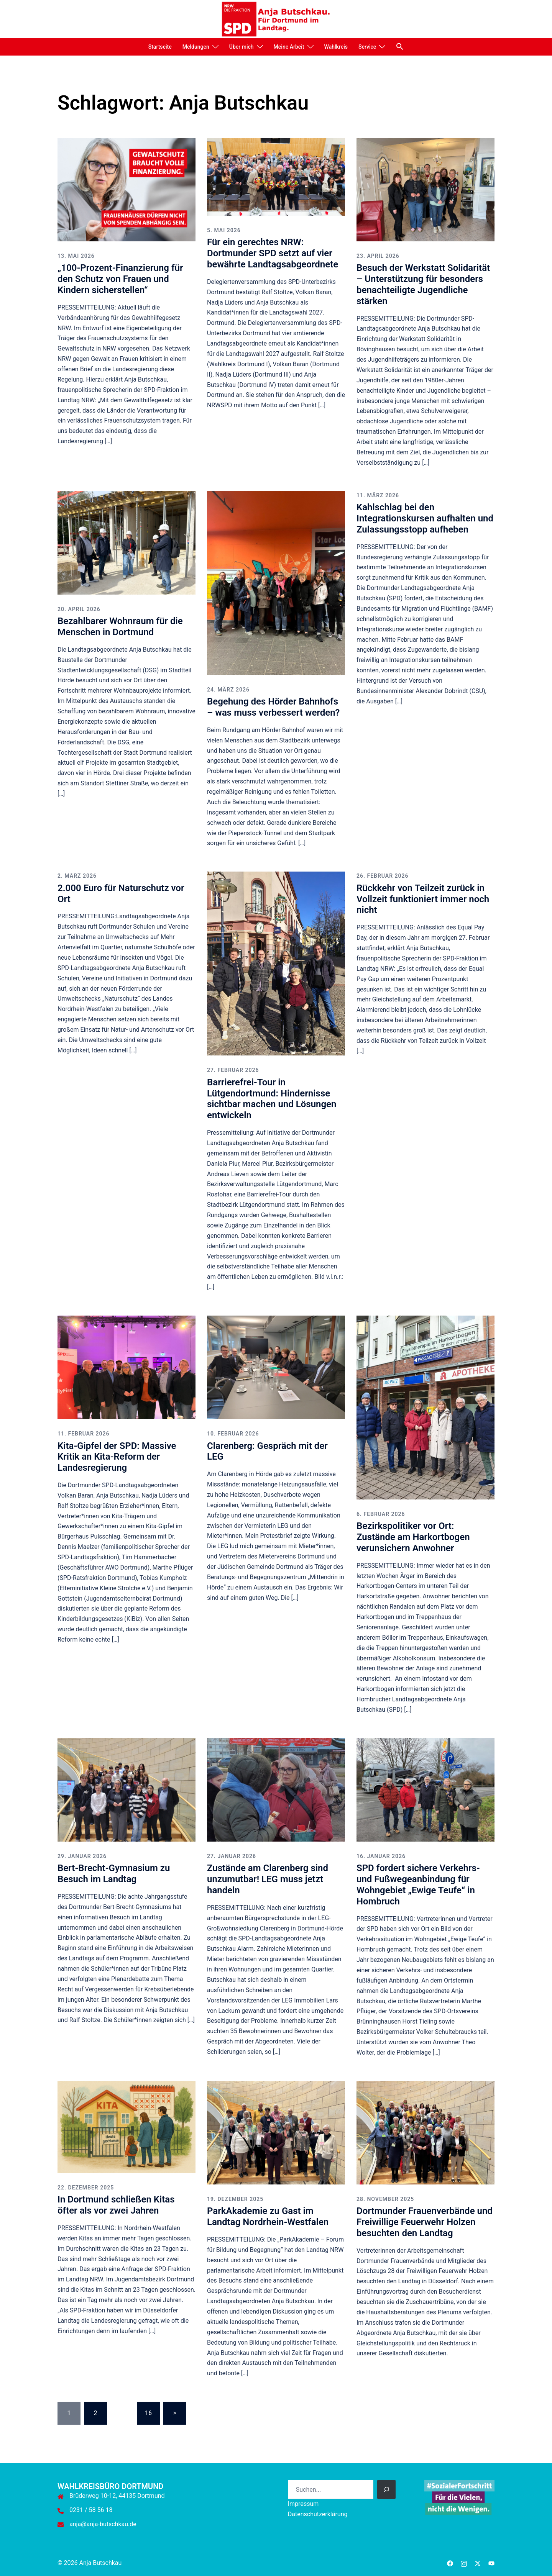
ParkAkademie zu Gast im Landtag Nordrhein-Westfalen (268, 2216)
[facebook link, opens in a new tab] (450, 2562)
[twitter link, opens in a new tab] (478, 2562)
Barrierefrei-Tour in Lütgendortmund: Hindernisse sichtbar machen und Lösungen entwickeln (271, 1099)
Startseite (160, 47)
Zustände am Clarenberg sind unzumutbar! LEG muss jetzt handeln (267, 1879)
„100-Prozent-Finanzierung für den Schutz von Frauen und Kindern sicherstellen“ (120, 278)
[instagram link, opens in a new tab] (464, 2562)
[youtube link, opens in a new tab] (491, 2562)
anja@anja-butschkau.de (102, 2524)
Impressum (303, 2503)
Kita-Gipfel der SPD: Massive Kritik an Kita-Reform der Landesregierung (117, 1456)
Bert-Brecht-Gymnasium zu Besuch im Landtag (114, 1873)
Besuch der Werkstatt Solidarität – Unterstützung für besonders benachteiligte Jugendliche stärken (423, 284)
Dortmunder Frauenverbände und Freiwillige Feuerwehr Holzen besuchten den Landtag (424, 2222)
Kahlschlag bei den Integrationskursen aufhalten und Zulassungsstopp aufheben (424, 518)
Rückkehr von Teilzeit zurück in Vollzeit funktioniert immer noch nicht (422, 899)
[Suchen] (386, 2489)
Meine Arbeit (289, 47)
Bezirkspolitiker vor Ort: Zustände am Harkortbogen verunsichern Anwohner (413, 1537)
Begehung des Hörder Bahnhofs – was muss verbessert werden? (273, 707)
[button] (400, 46)
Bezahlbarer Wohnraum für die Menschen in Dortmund (120, 626)
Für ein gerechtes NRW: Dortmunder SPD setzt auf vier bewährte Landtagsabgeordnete (272, 253)
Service (367, 47)
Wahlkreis (336, 47)
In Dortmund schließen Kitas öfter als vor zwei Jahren (116, 2205)
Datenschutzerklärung (318, 2514)
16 (148, 2413)
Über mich (241, 47)
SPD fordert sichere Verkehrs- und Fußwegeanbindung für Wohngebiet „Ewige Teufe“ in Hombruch (418, 1884)
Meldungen (195, 47)
